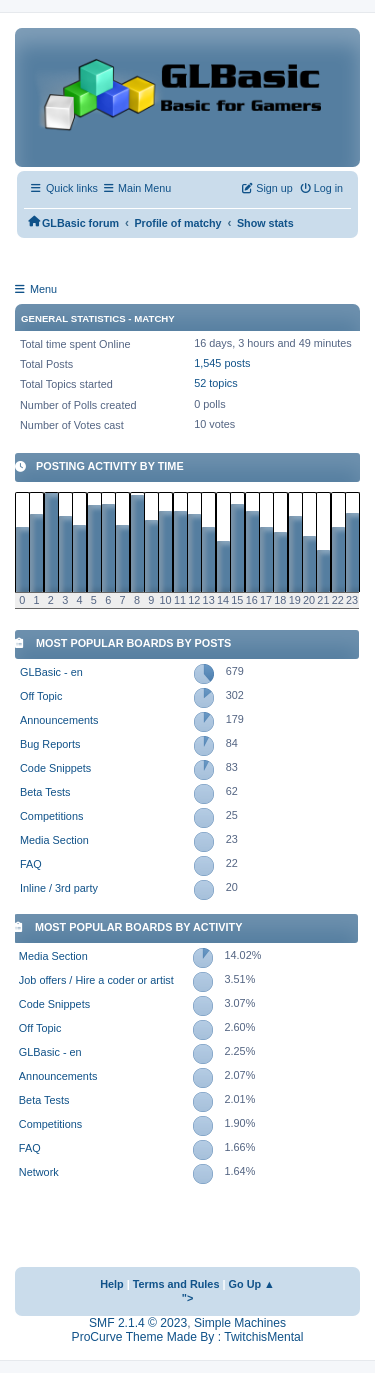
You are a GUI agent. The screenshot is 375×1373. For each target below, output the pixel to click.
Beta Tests (45, 792)
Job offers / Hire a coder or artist (96, 980)
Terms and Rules (176, 1284)
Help (112, 1284)
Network (39, 1172)
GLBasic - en (51, 672)
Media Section (54, 840)
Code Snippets (55, 768)
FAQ (31, 864)
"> (188, 1298)
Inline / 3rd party (59, 888)
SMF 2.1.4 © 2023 (138, 1323)
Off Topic (41, 696)
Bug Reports (50, 744)
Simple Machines (240, 1323)
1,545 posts (222, 363)
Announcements (59, 720)
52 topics (215, 383)
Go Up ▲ (252, 1284)
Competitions (51, 816)
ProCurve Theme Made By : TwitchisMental (188, 1337)
